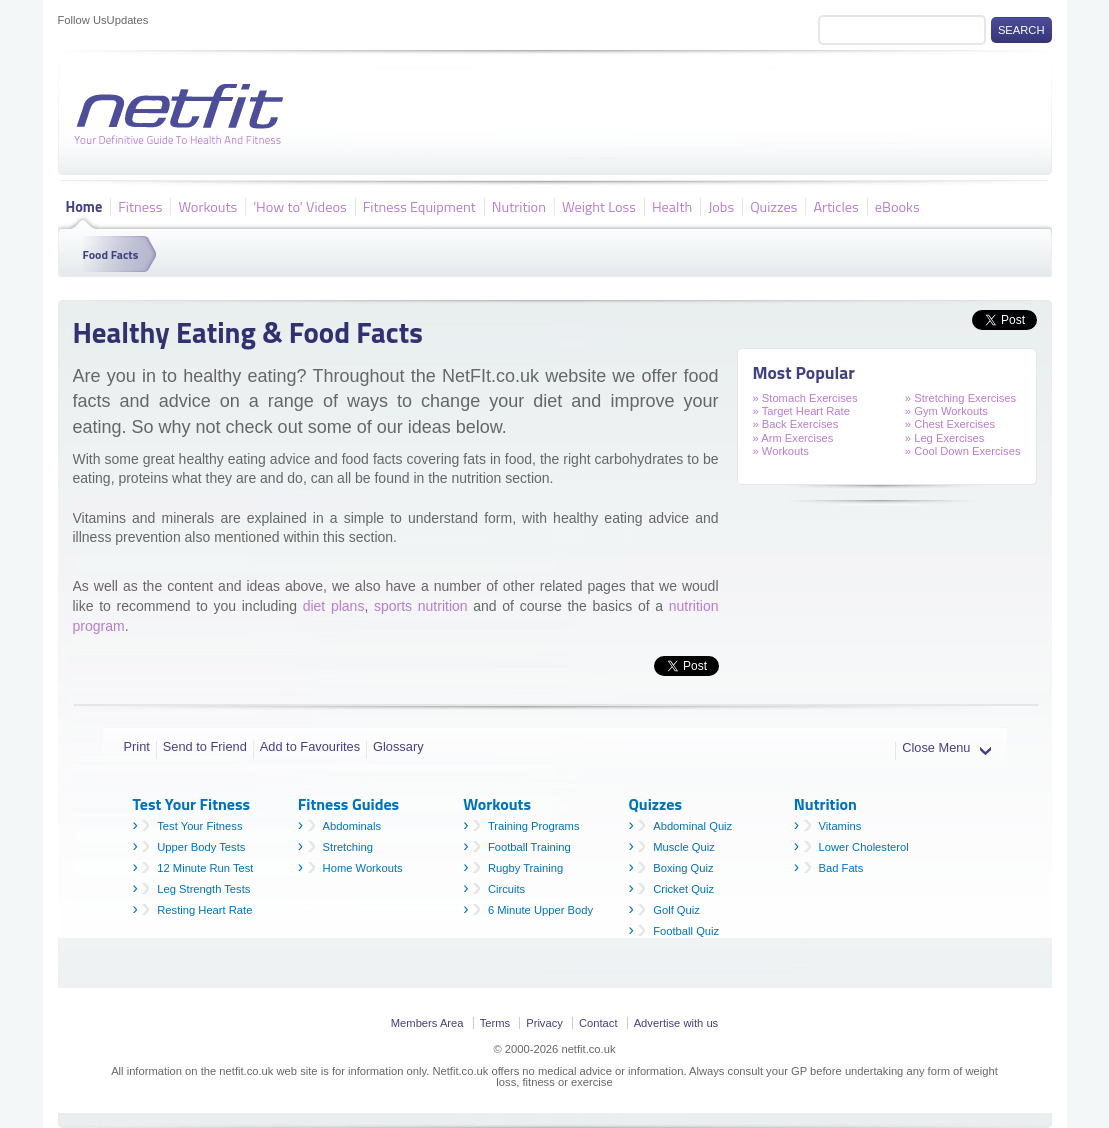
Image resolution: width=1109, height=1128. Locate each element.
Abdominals (352, 826)
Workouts (207, 206)
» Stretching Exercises (960, 398)
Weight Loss (599, 206)
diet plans (334, 606)
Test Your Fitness (199, 826)
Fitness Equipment (419, 206)
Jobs (721, 206)
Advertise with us (676, 1023)
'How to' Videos (300, 206)
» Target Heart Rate (801, 411)
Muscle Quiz (684, 847)
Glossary (398, 746)
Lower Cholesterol (864, 847)
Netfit (183, 115)
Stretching (348, 847)
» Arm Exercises (793, 438)
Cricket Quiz (683, 889)
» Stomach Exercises (805, 398)
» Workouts (781, 451)
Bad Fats (841, 868)
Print (137, 746)
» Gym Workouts (946, 411)
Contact (598, 1023)
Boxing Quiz (683, 868)
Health (672, 206)
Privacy (544, 1023)
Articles (835, 206)
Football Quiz (686, 931)
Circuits (506, 889)
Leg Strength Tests (203, 889)
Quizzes (773, 206)
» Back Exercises (796, 424)
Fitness (140, 206)
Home (84, 206)
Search (1021, 30)
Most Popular (804, 372)
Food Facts (111, 254)
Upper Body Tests (201, 847)
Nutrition (519, 206)
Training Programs (534, 826)
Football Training (529, 847)
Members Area (427, 1023)
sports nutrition (421, 606)
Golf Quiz (676, 910)
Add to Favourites (310, 746)
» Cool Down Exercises (963, 451)
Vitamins (840, 826)
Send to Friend (205, 746)
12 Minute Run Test (205, 868)
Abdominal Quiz (692, 826)
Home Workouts (363, 868)
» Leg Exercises (945, 438)
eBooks (897, 206)
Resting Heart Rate (204, 910)
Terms (495, 1023)
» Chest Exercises (950, 424)
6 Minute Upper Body (540, 910)
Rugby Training (525, 868)
